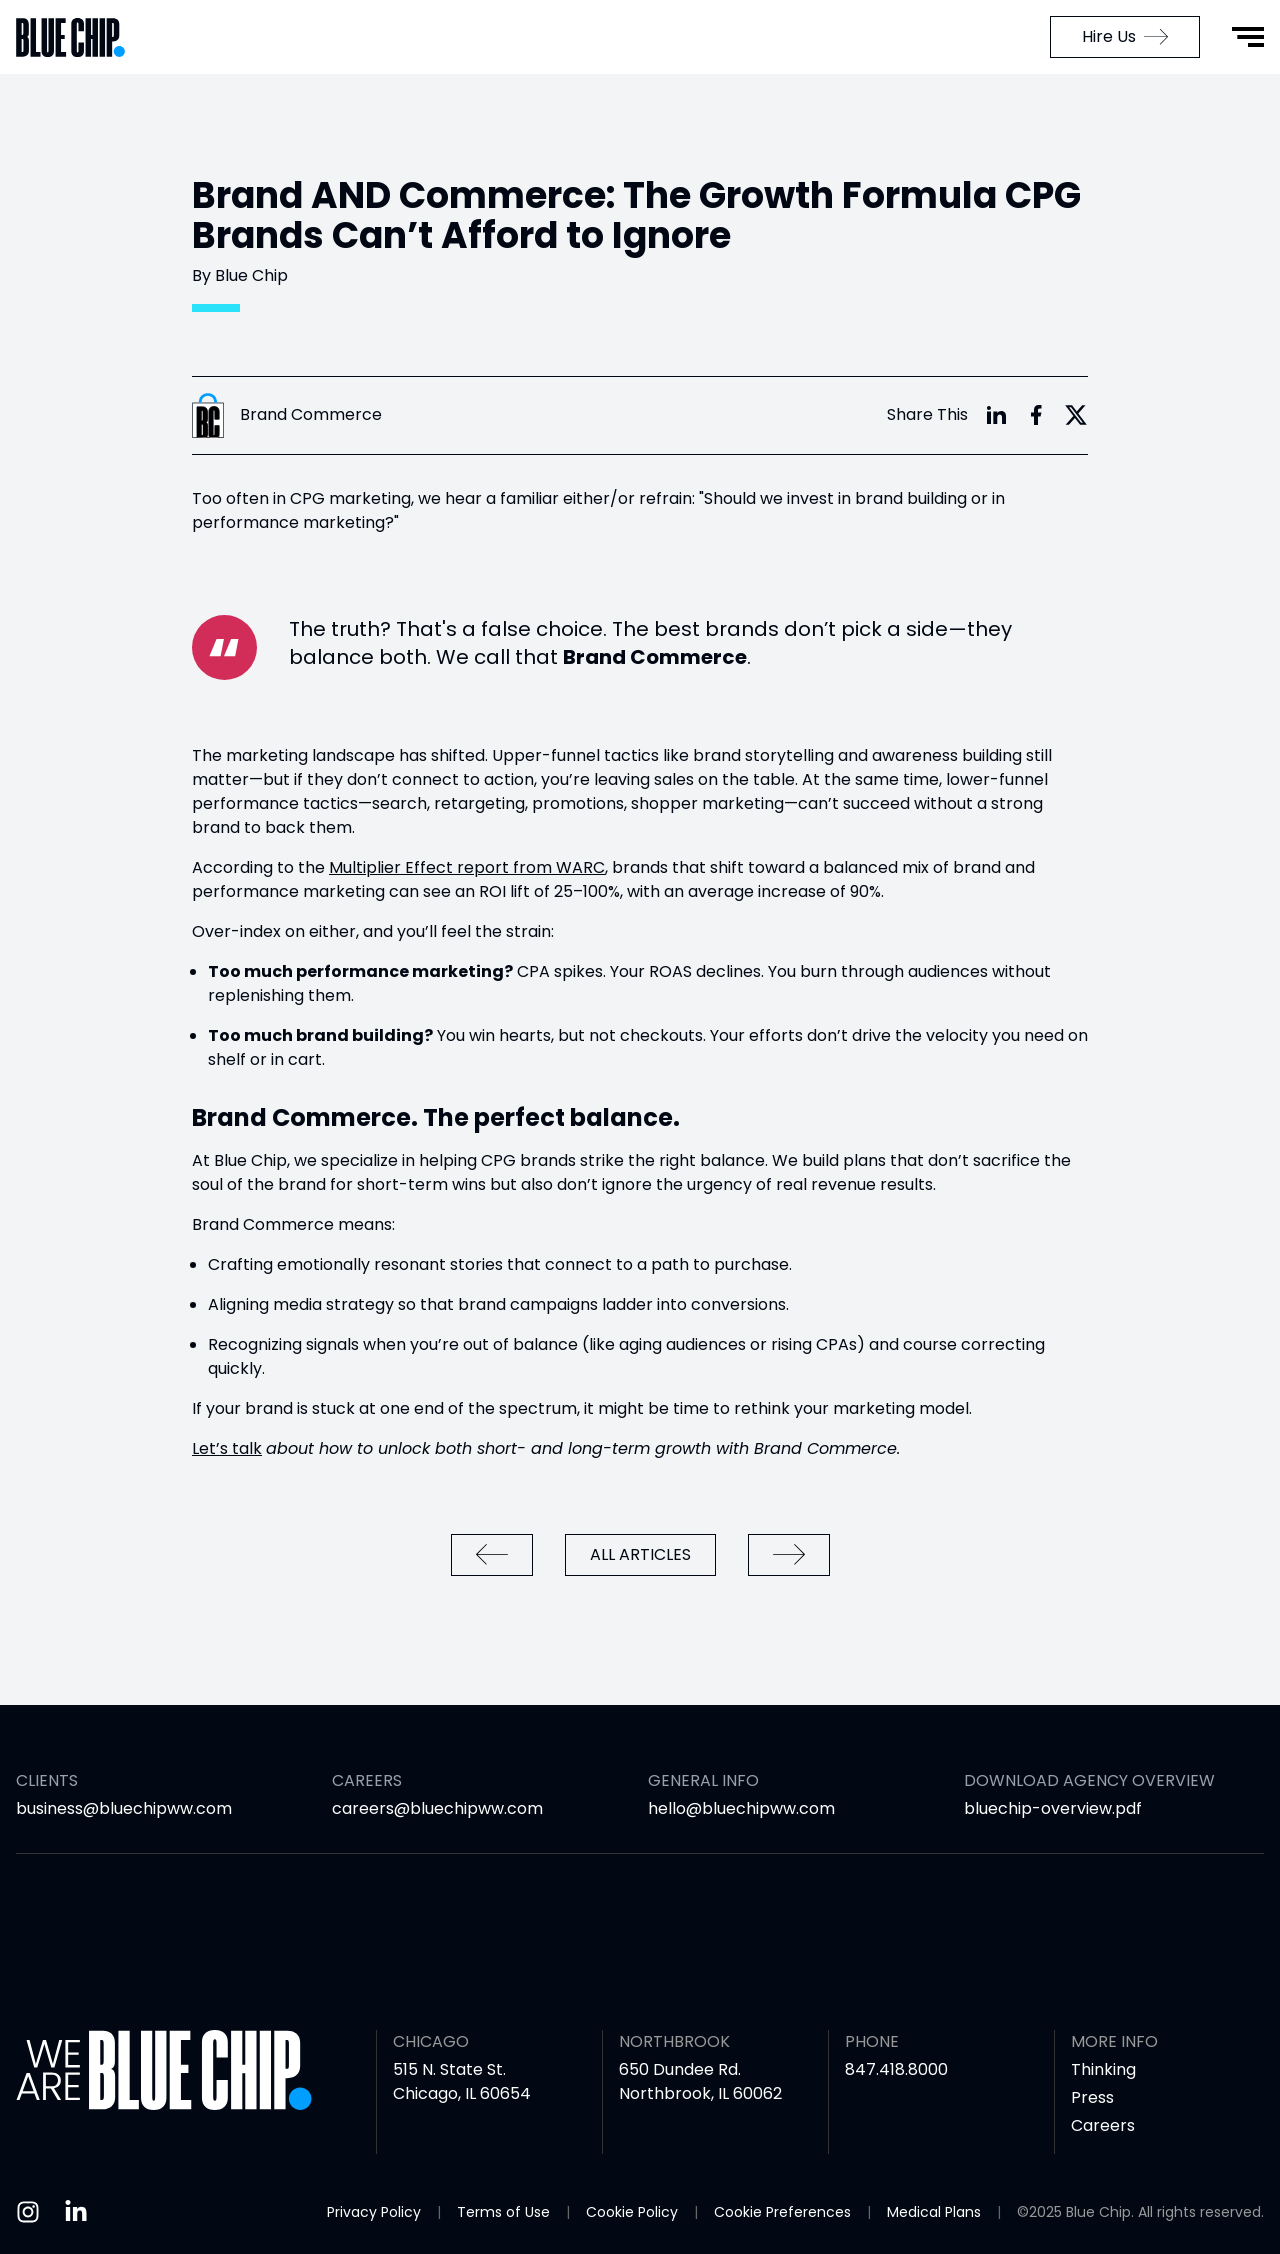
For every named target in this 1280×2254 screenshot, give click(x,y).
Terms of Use (503, 2212)
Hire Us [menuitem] (1125, 36)
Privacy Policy (374, 2212)
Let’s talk (227, 1448)
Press (1092, 2097)
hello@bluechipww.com (741, 1808)
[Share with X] (1076, 415)
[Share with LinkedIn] (996, 415)
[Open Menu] (1248, 37)
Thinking (1103, 2069)
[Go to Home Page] (80, 37)
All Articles (640, 1554)
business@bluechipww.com (124, 1808)
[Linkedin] (76, 2212)
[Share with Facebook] (1036, 415)
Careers (1103, 2125)
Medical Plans (934, 2212)
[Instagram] (28, 2212)
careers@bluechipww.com (437, 1808)
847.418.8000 (896, 2069)
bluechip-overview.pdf (1053, 1808)
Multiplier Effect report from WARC (467, 867)
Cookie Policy (632, 2212)
